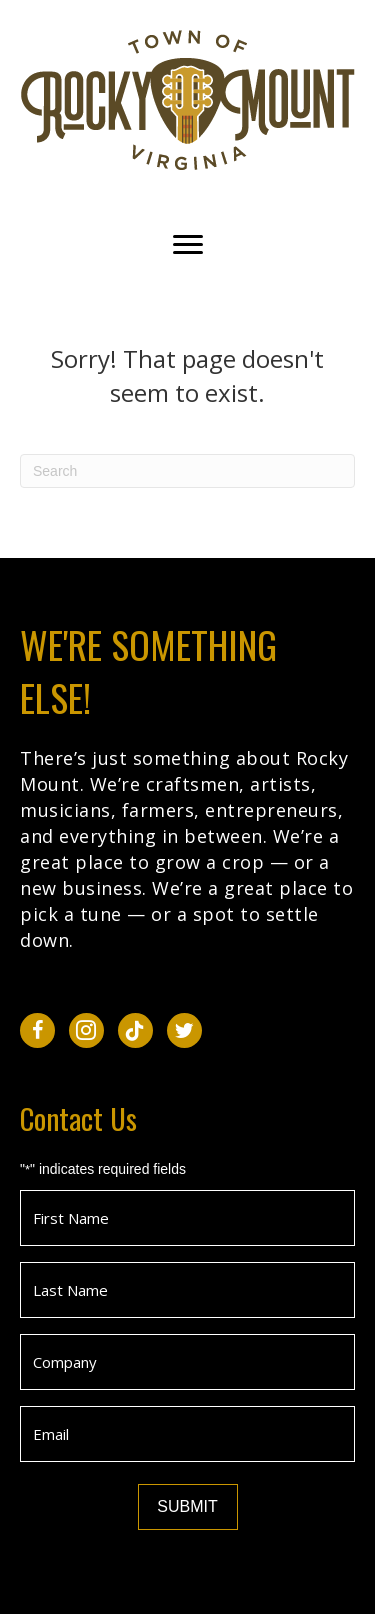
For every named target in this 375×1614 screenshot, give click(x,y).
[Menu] (188, 245)
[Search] (187, 471)
